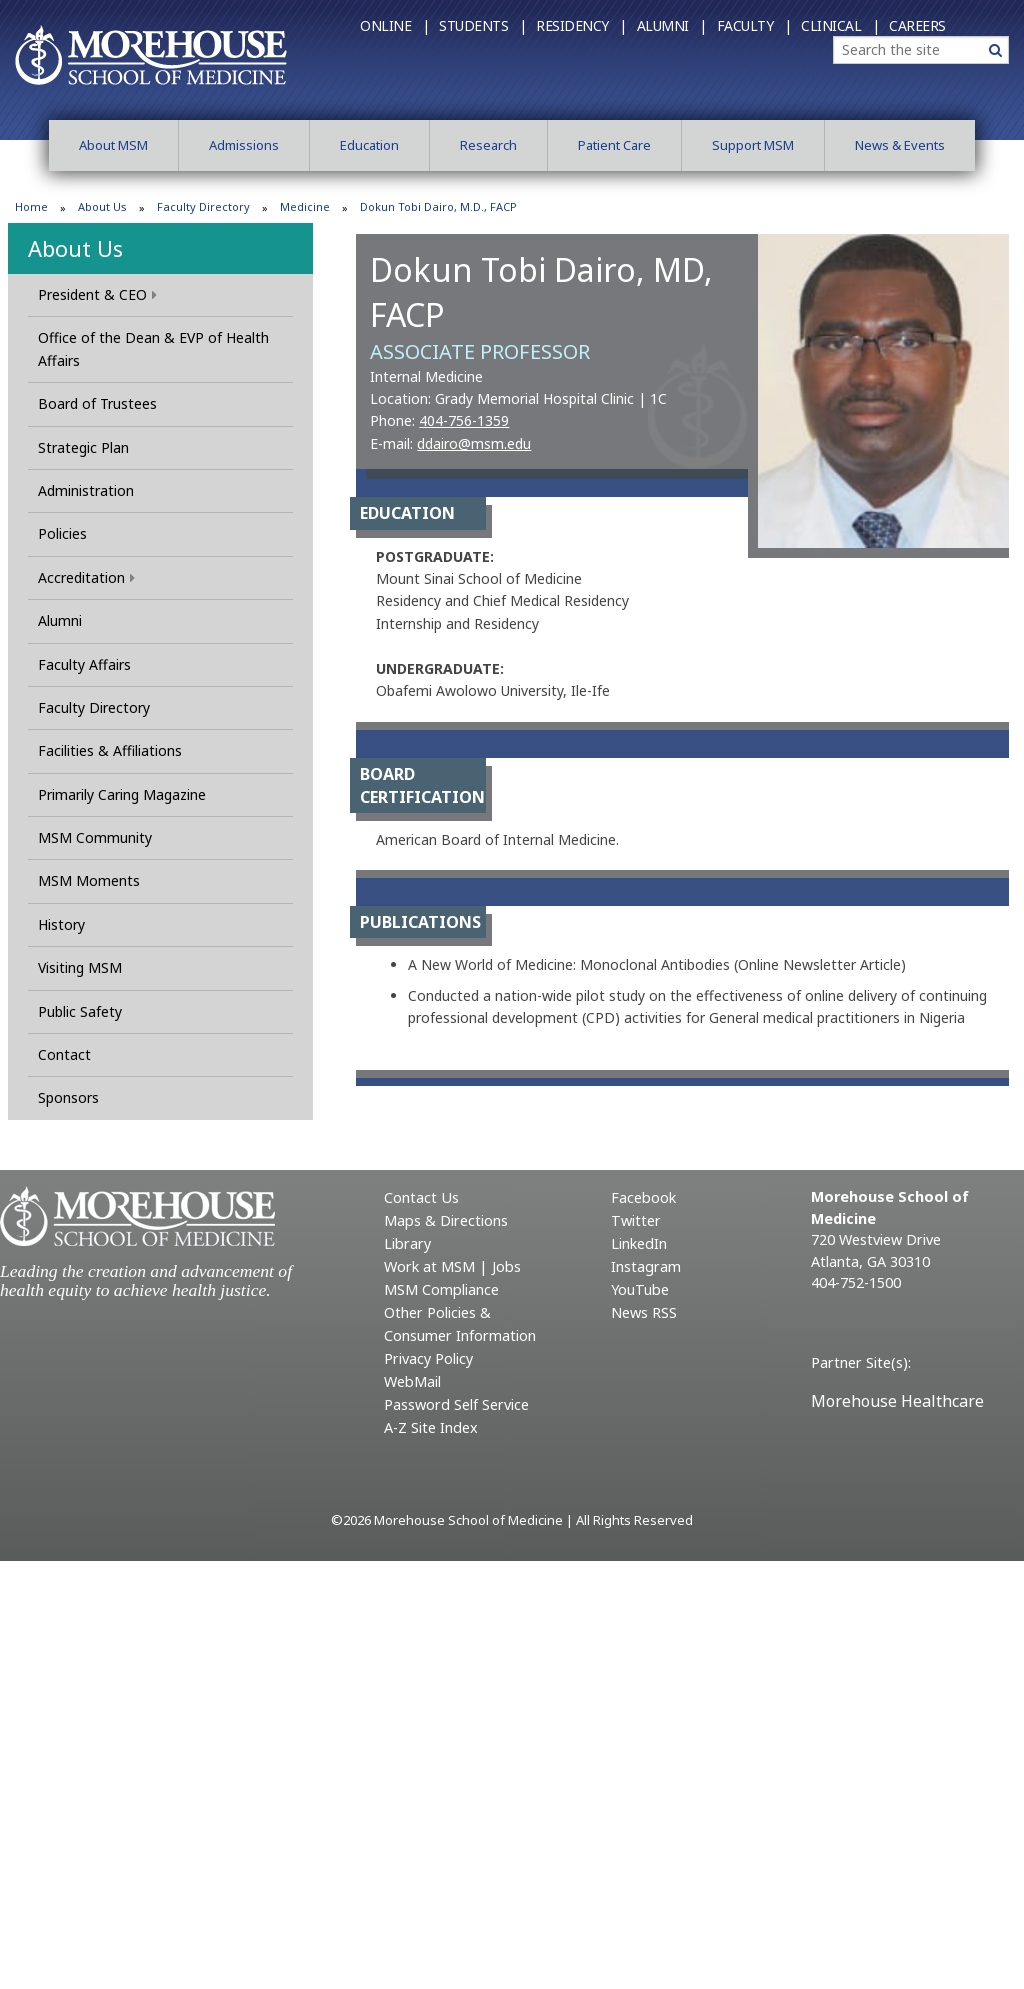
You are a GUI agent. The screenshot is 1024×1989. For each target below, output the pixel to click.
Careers (917, 25)
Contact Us (421, 1197)
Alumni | (672, 25)
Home (31, 206)
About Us (102, 206)
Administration (86, 490)
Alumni (60, 620)
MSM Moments (89, 880)
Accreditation (86, 577)
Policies (62, 533)
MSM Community (95, 837)
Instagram (646, 1266)
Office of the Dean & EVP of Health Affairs (153, 348)
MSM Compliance (441, 1289)
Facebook (643, 1197)
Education (369, 145)
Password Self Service (456, 1404)
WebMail (412, 1381)
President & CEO (97, 294)
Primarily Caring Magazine (122, 794)
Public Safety (80, 1011)
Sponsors (68, 1097)
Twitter (636, 1220)
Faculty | (754, 25)
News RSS (644, 1312)
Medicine (305, 206)
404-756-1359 (464, 420)
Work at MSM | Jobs (452, 1266)
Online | (394, 25)
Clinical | (840, 25)
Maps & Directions (446, 1220)
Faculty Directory (203, 206)
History (61, 924)
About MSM (113, 145)
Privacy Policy (428, 1358)
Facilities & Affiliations (110, 750)
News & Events (900, 145)
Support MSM (753, 145)
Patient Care (614, 145)
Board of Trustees (97, 403)
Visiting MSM (80, 967)
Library (407, 1243)
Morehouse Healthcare (897, 1401)
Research (488, 145)
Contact (64, 1054)
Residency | (581, 25)
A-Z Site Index (431, 1427)
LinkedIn (639, 1243)
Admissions (244, 145)
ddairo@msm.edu (474, 443)
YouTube (640, 1289)
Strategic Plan (83, 447)
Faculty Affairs (84, 664)
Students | (482, 25)
